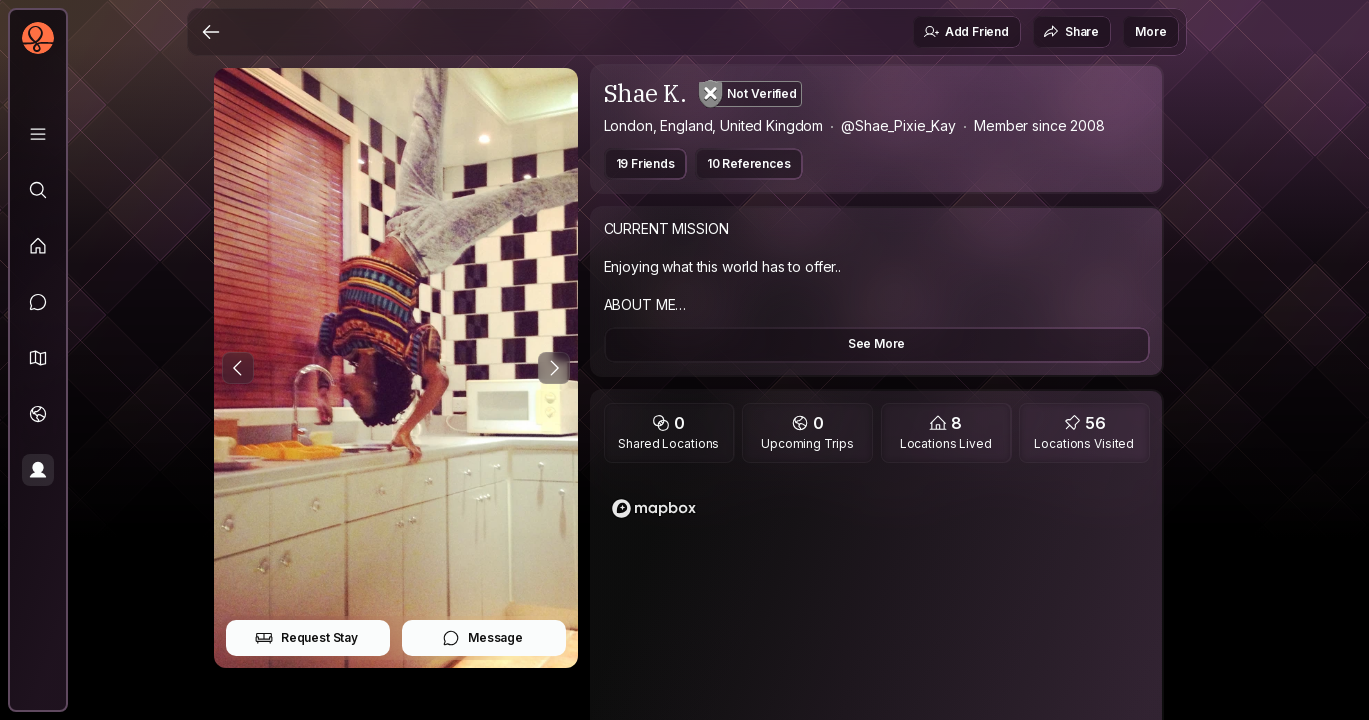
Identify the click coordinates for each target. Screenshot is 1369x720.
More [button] (1150, 31)
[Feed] (38, 246)
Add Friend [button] (966, 32)
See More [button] (877, 343)
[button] (38, 358)
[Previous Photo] (238, 368)
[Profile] (38, 470)
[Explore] (38, 190)
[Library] (38, 134)
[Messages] (38, 302)
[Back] (211, 32)
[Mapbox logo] (654, 508)
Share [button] (1071, 32)
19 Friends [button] (645, 163)
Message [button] (482, 638)
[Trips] (38, 414)
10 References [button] (749, 163)
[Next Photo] (554, 368)
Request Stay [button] (306, 638)
